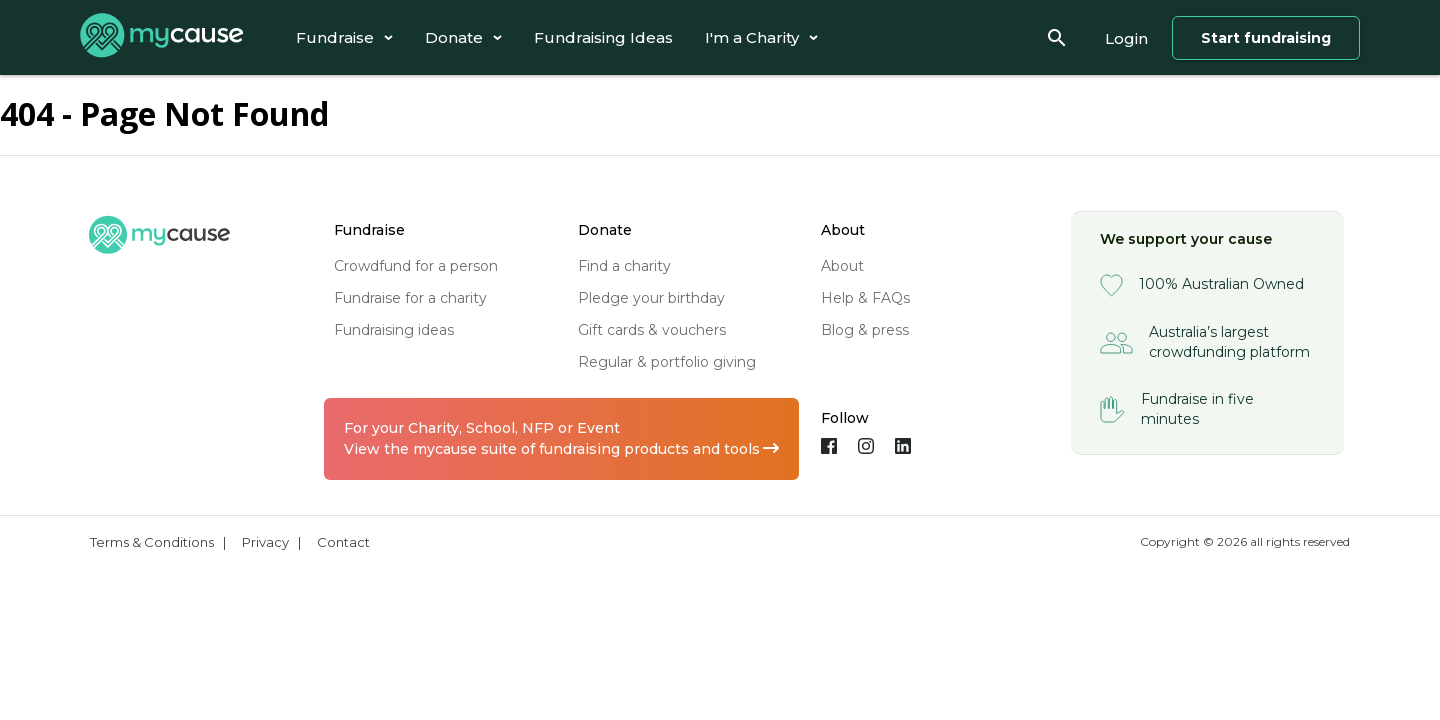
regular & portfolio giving (667, 362)
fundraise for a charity (410, 298)
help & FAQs (865, 298)
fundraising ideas (394, 330)
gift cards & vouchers (652, 330)
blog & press (865, 330)
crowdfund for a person (416, 266)
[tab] (344, 37)
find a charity (624, 266)
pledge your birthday (651, 298)
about (842, 266)
